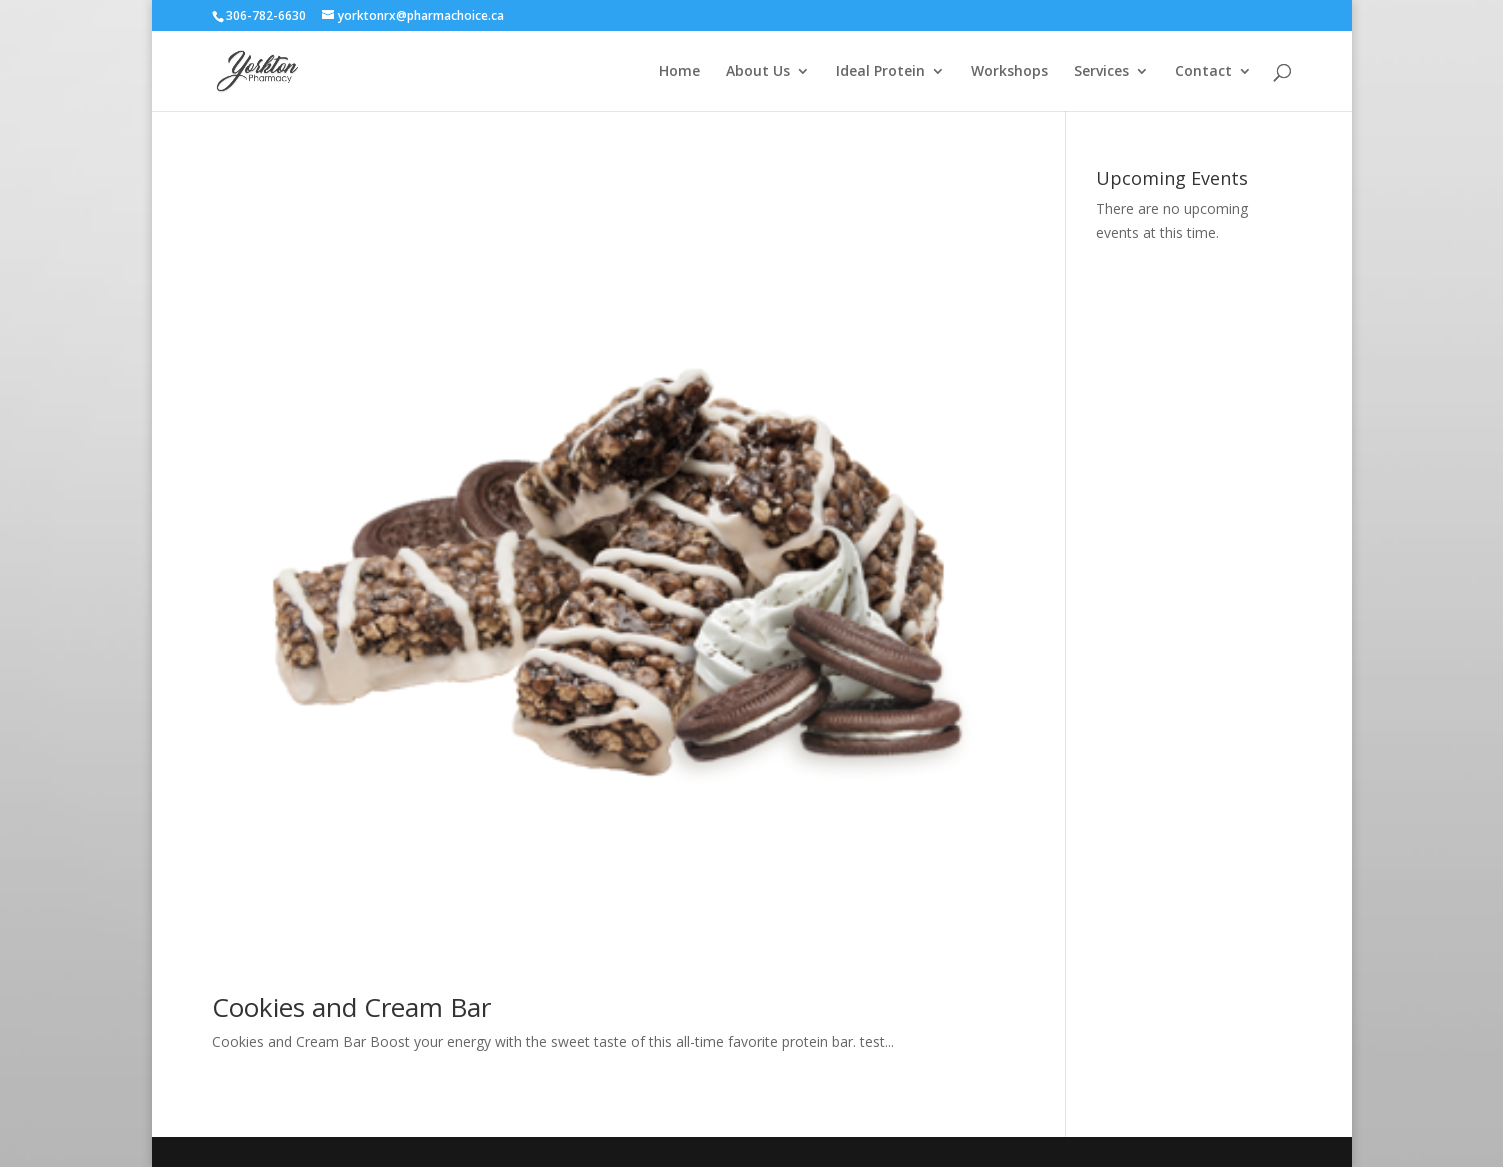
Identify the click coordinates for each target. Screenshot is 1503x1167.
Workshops (1009, 72)
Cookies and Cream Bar (351, 1007)
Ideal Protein (880, 72)
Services (1101, 72)
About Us (758, 72)
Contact (1203, 72)
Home (679, 72)
